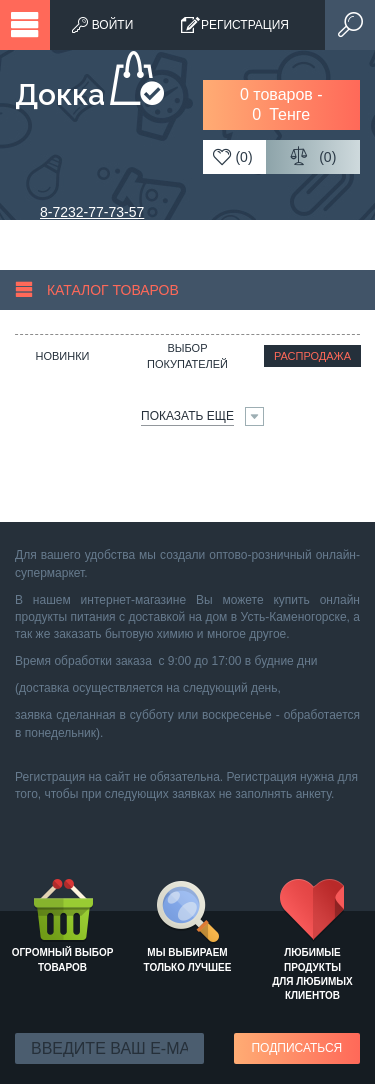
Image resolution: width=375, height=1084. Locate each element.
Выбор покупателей (187, 356)
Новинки (62, 356)
